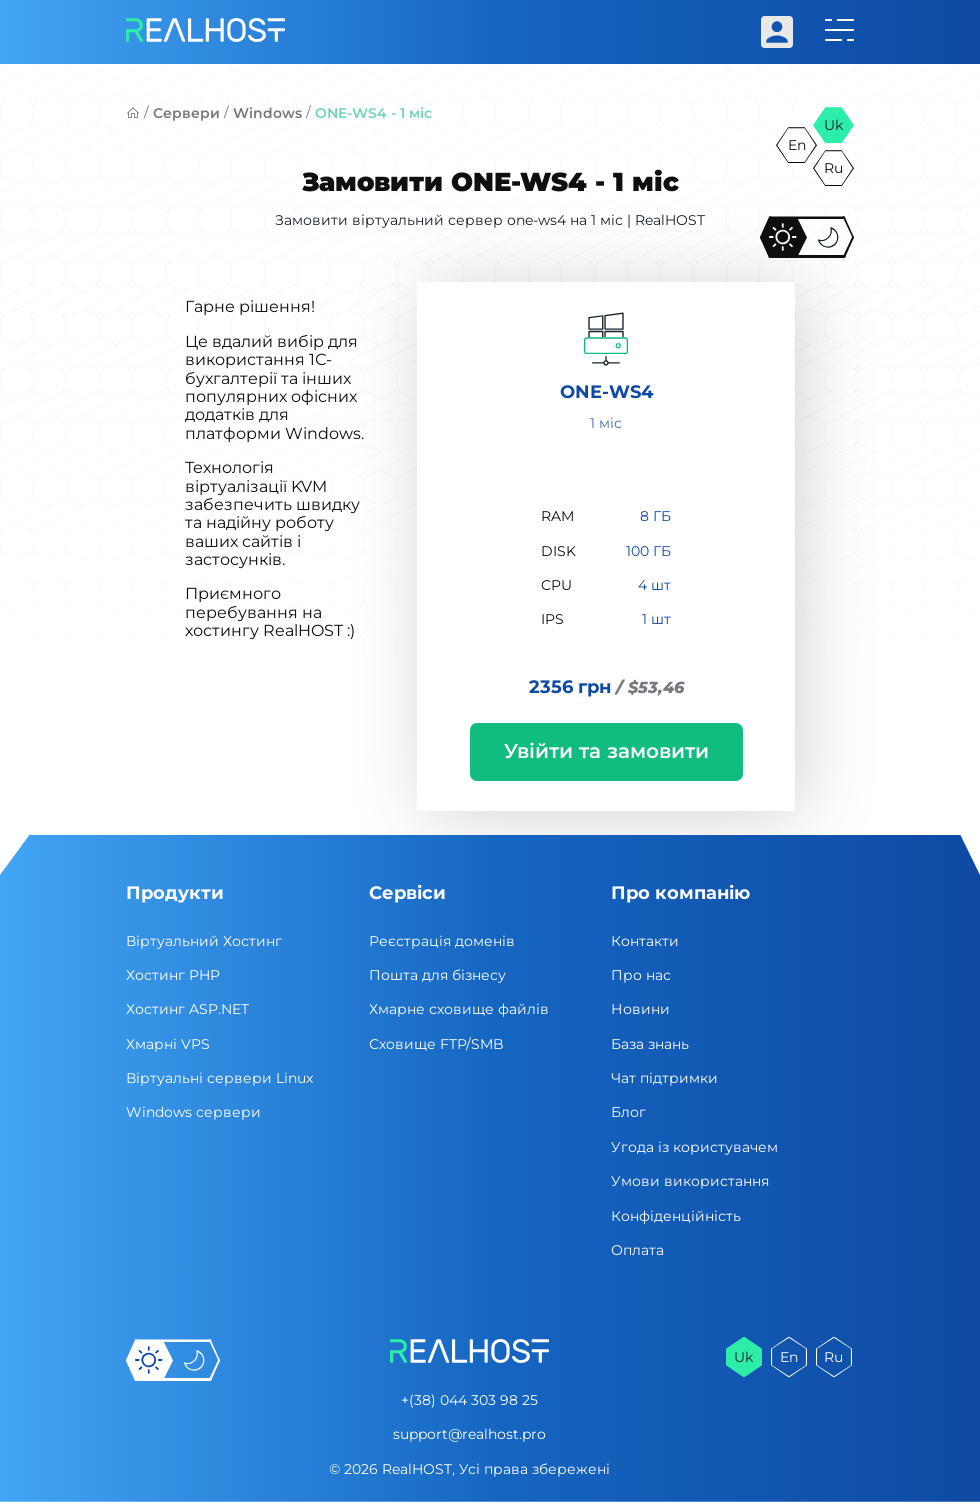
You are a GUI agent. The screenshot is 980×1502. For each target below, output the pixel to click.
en (797, 145)
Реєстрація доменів (442, 941)
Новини (640, 1009)
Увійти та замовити (606, 751)
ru (833, 168)
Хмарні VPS (168, 1044)
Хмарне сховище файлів (459, 1009)
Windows (267, 113)
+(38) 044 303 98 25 (469, 1400)
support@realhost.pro (469, 1434)
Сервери (186, 113)
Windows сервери (193, 1112)
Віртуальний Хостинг (204, 941)
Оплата (637, 1250)
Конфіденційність (676, 1216)
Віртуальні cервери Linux (219, 1078)
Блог (628, 1112)
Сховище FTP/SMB (436, 1044)
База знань (650, 1044)
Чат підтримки (664, 1078)
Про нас (641, 975)
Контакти (645, 941)
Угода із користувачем (694, 1147)
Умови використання (690, 1181)
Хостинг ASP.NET (187, 1009)
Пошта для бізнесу (437, 975)
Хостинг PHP (173, 975)
